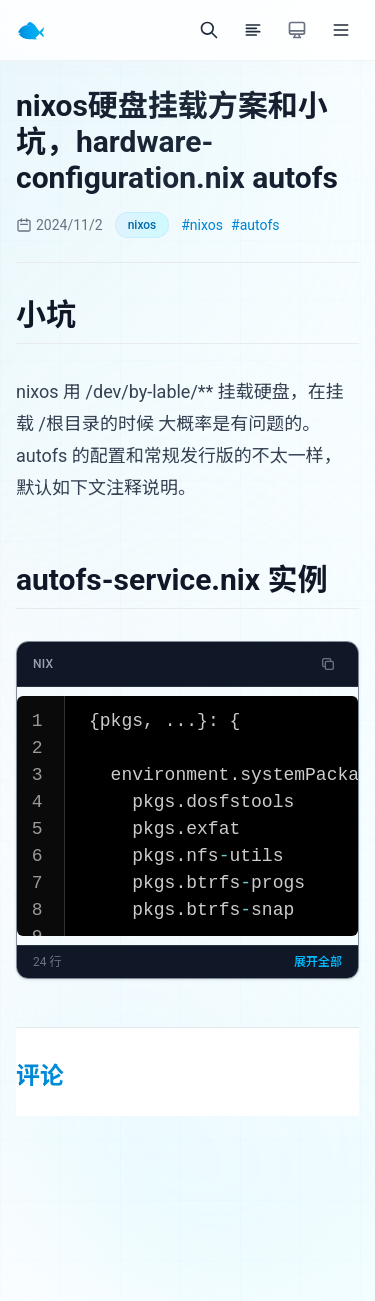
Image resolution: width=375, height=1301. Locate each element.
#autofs (255, 225)
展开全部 (318, 962)
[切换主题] (297, 30)
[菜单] (341, 30)
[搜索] (209, 30)
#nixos (202, 225)
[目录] (253, 30)
